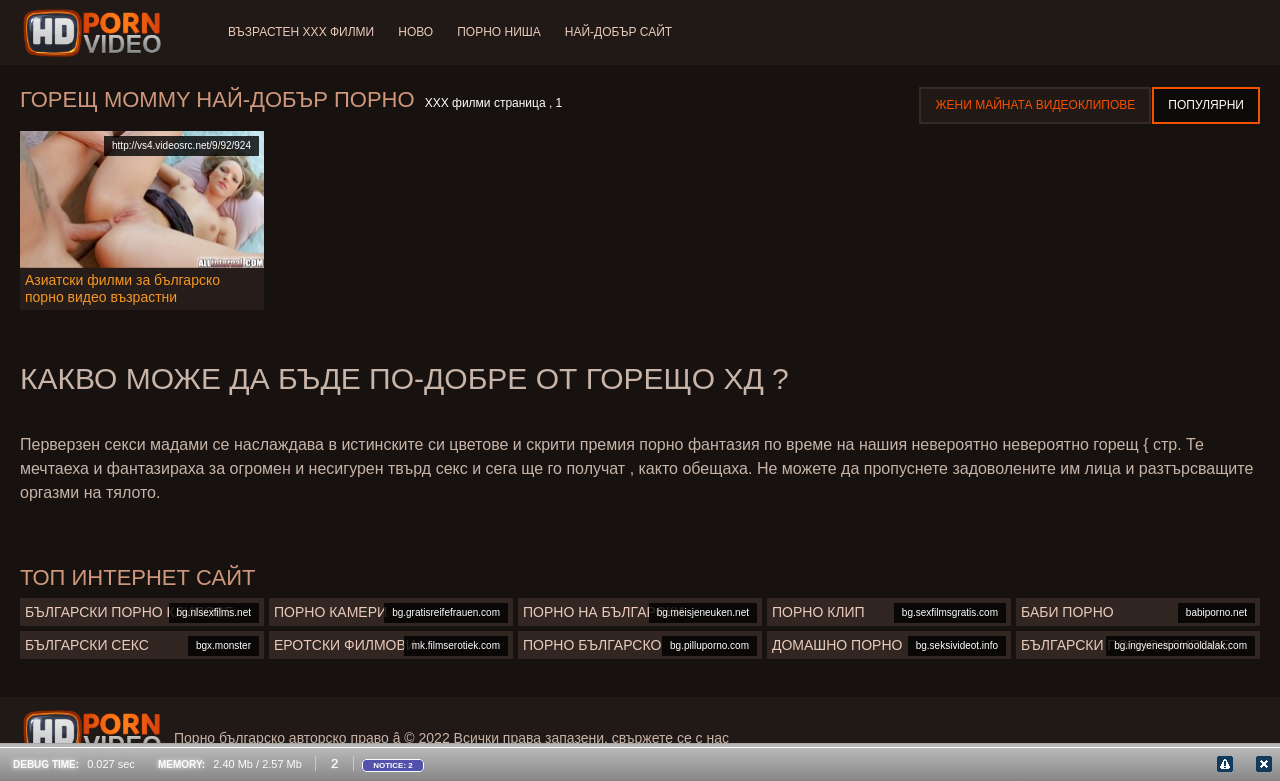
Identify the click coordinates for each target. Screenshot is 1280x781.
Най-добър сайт (618, 32)
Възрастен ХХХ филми (301, 32)
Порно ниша (499, 32)
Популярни (1206, 105)
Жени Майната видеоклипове (1035, 105)
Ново (415, 32)
